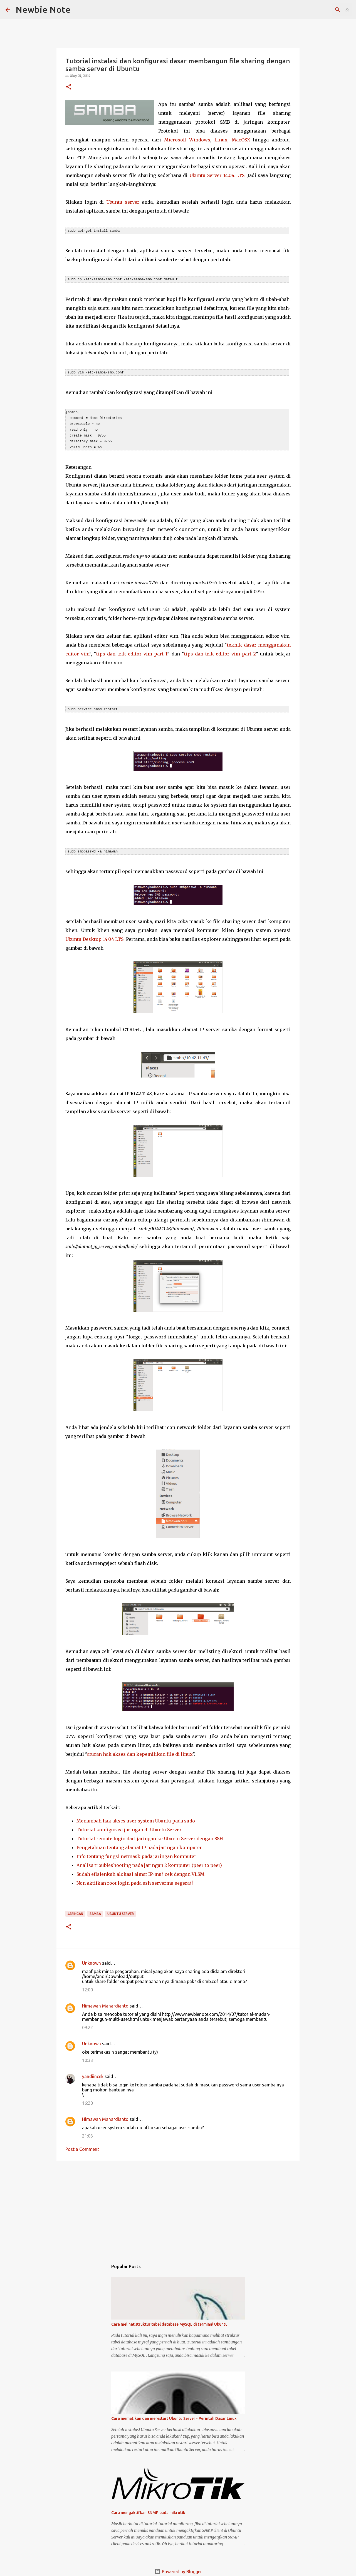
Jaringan (75, 1910)
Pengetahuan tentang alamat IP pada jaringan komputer (139, 1844)
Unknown (91, 1959)
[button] (68, 87)
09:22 (87, 2024)
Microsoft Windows (187, 140)
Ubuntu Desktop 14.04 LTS (94, 936)
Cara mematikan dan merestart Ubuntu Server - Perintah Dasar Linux (173, 2415)
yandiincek (92, 2073)
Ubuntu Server (120, 1910)
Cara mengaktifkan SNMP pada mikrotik (148, 2509)
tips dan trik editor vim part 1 (131, 651)
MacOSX (241, 140)
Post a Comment (82, 2145)
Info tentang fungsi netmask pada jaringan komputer (136, 1853)
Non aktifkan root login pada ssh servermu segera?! (134, 1879)
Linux (221, 140)
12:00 (87, 1986)
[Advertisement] (178, 2204)
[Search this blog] (322, 9)
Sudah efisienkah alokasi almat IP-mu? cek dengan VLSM (140, 1871)
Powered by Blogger (178, 2568)
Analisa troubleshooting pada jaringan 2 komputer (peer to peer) (149, 1862)
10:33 (87, 2056)
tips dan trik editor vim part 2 (220, 651)
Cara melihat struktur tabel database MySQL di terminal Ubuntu (169, 2321)
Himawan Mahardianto (105, 2002)
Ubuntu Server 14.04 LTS (217, 175)
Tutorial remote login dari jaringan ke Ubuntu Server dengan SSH (149, 1835)
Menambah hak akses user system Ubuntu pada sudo (135, 1817)
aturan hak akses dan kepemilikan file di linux (140, 1751)
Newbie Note (43, 9)
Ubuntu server (122, 202)
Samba (95, 1910)
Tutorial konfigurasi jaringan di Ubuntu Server (129, 1826)
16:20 (87, 2099)
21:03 (87, 2132)
